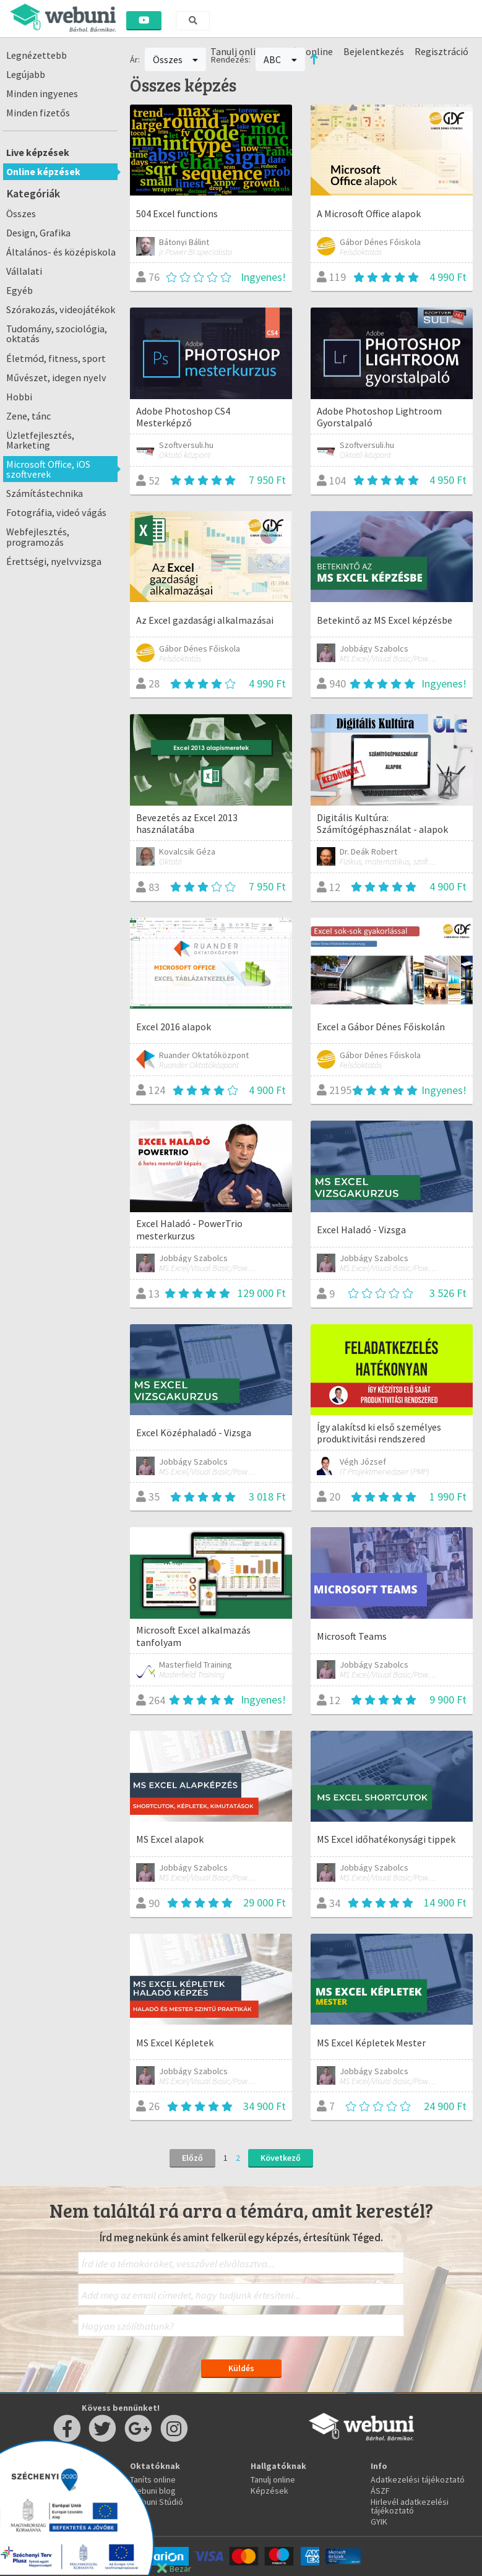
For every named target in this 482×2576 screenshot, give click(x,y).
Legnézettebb (36, 55)
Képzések (269, 2490)
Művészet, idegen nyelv (56, 377)
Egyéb (19, 290)
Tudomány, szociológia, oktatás (56, 333)
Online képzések (43, 171)
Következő (280, 2157)
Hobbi (19, 396)
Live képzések (37, 152)
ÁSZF (380, 2490)
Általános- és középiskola (61, 252)
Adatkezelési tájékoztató (418, 2479)
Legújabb (25, 74)
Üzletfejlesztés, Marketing (40, 440)
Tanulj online (273, 2479)
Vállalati (24, 271)
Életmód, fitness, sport (56, 358)
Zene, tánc (28, 416)
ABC (280, 59)
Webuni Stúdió (156, 2501)
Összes (21, 213)
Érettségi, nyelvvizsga (53, 561)
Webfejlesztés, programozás (37, 536)
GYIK (379, 2521)
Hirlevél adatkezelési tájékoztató (410, 2506)
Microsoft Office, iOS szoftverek (48, 469)
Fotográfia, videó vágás (56, 512)
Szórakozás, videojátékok (60, 309)
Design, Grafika (38, 232)
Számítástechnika (44, 493)
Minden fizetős (38, 112)
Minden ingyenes (42, 93)
